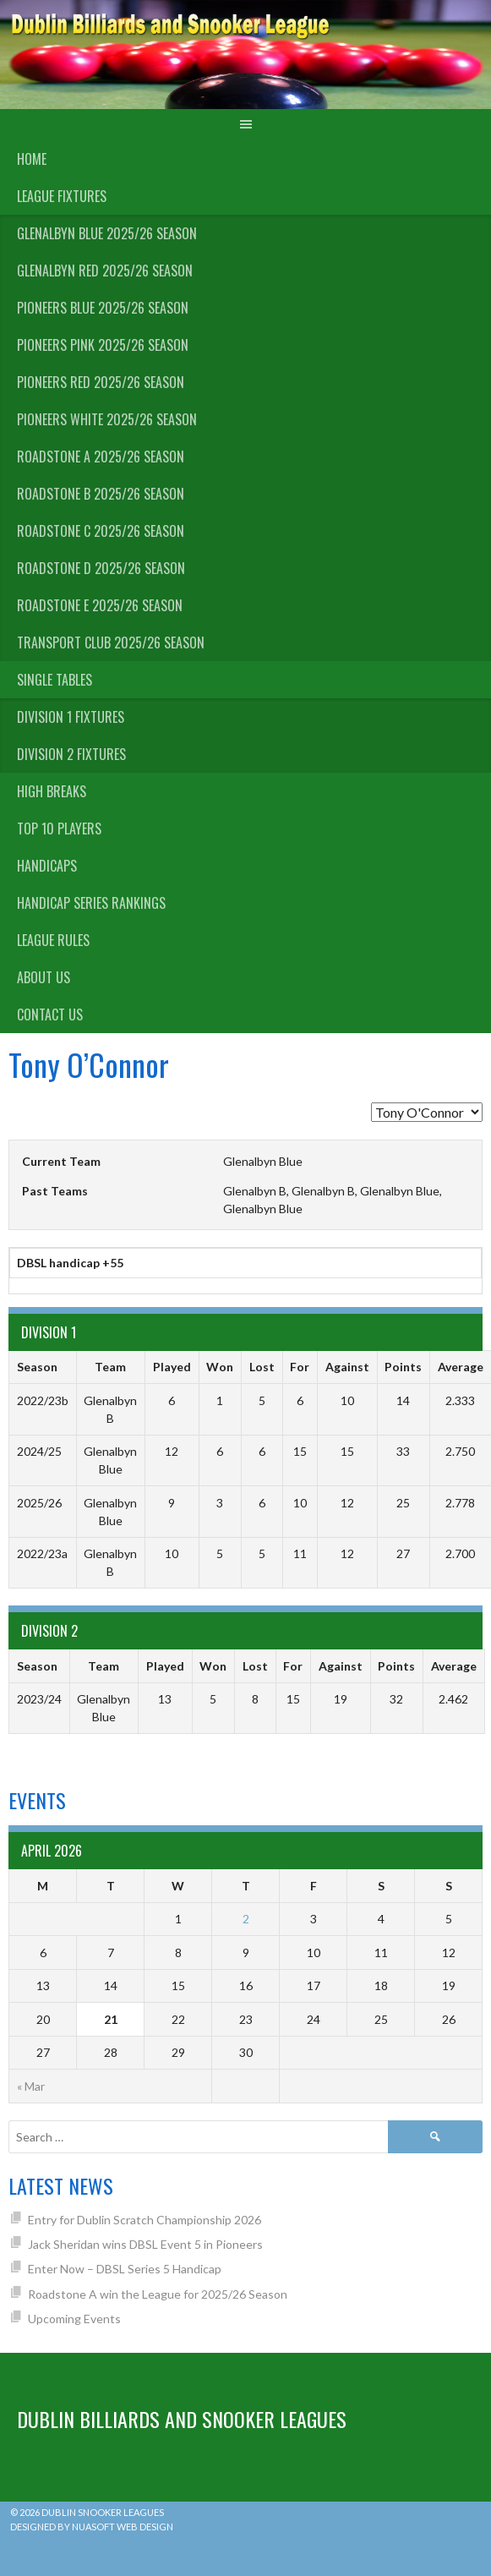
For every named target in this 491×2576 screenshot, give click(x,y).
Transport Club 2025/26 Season (111, 642)
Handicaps (47, 866)
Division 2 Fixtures (71, 754)
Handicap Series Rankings (91, 903)
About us (43, 977)
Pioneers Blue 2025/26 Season (102, 308)
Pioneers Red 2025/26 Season (100, 382)
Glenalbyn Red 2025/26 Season (105, 270)
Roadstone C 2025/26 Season (100, 531)
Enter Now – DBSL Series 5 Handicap (124, 2269)
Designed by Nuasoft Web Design (91, 2526)
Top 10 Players (59, 828)
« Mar (31, 2086)
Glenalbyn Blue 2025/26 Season (107, 233)
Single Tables (54, 680)
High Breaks (51, 791)
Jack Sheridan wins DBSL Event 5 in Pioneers (145, 2244)
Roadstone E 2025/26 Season (100, 605)
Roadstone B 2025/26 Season (100, 494)
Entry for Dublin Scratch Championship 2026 (144, 2219)
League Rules (53, 940)
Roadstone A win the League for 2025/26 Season (157, 2294)
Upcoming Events (74, 2318)
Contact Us (50, 1014)
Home (31, 159)
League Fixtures (61, 196)
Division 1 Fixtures (70, 717)
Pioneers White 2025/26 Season (107, 419)
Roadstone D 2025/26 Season (101, 568)
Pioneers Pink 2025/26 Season (102, 345)
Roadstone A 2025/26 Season (100, 456)
